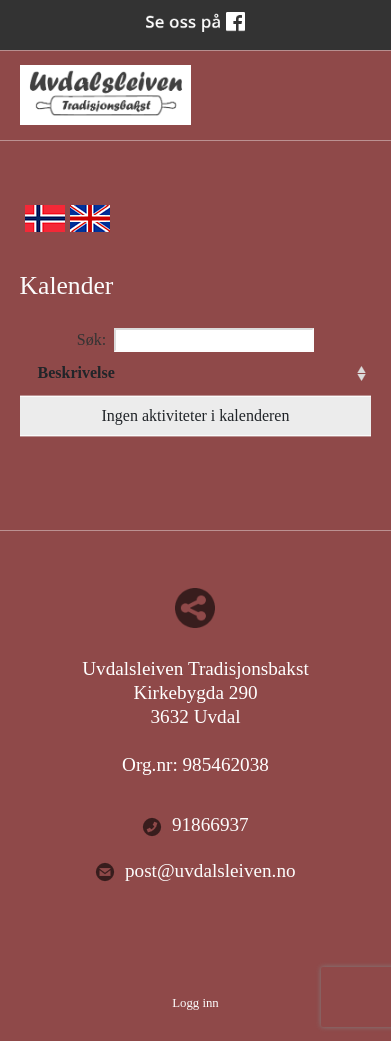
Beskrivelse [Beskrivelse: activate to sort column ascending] (76, 372)
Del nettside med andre (195, 608)
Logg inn (195, 1003)
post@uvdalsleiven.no (195, 871)
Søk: (195, 340)
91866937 (195, 825)
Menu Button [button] (353, 85)
